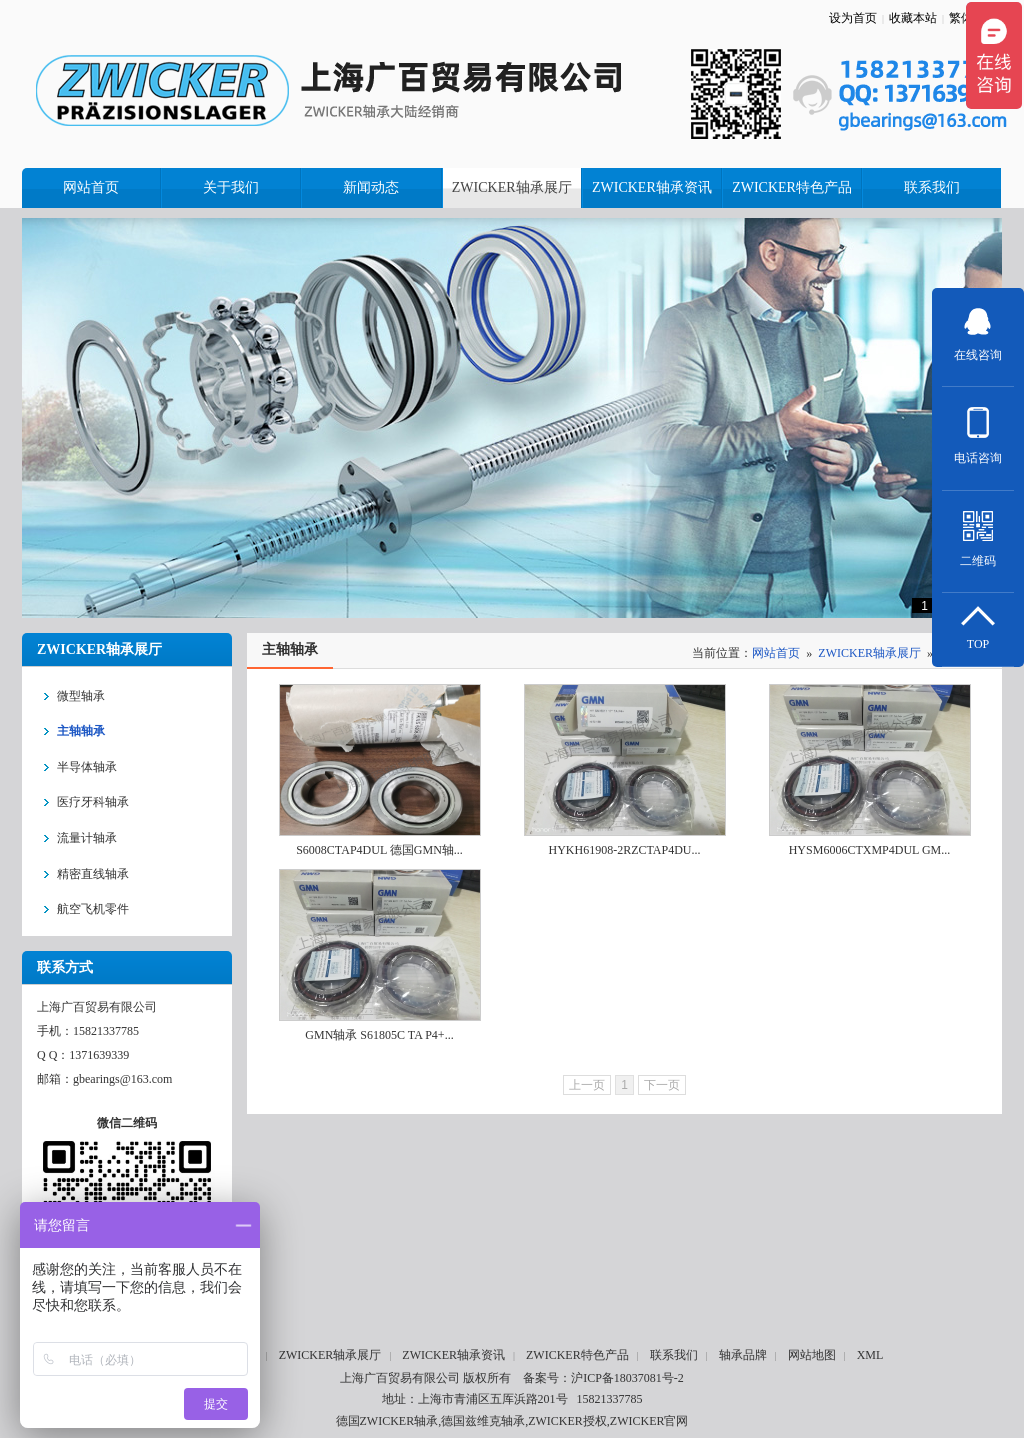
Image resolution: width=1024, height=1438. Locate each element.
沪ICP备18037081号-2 (627, 1378)
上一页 (587, 1085)
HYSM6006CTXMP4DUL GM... (870, 850)
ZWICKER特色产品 (577, 1355)
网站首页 (776, 653)
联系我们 (674, 1355)
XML (870, 1355)
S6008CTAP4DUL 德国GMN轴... (379, 850)
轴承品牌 (743, 1355)
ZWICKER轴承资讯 (453, 1355)
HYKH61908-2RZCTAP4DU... (624, 850)
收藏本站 (913, 18)
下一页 (662, 1085)
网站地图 (812, 1355)
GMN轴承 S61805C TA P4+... (379, 1035)
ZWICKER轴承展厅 (869, 653)
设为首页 (853, 18)
